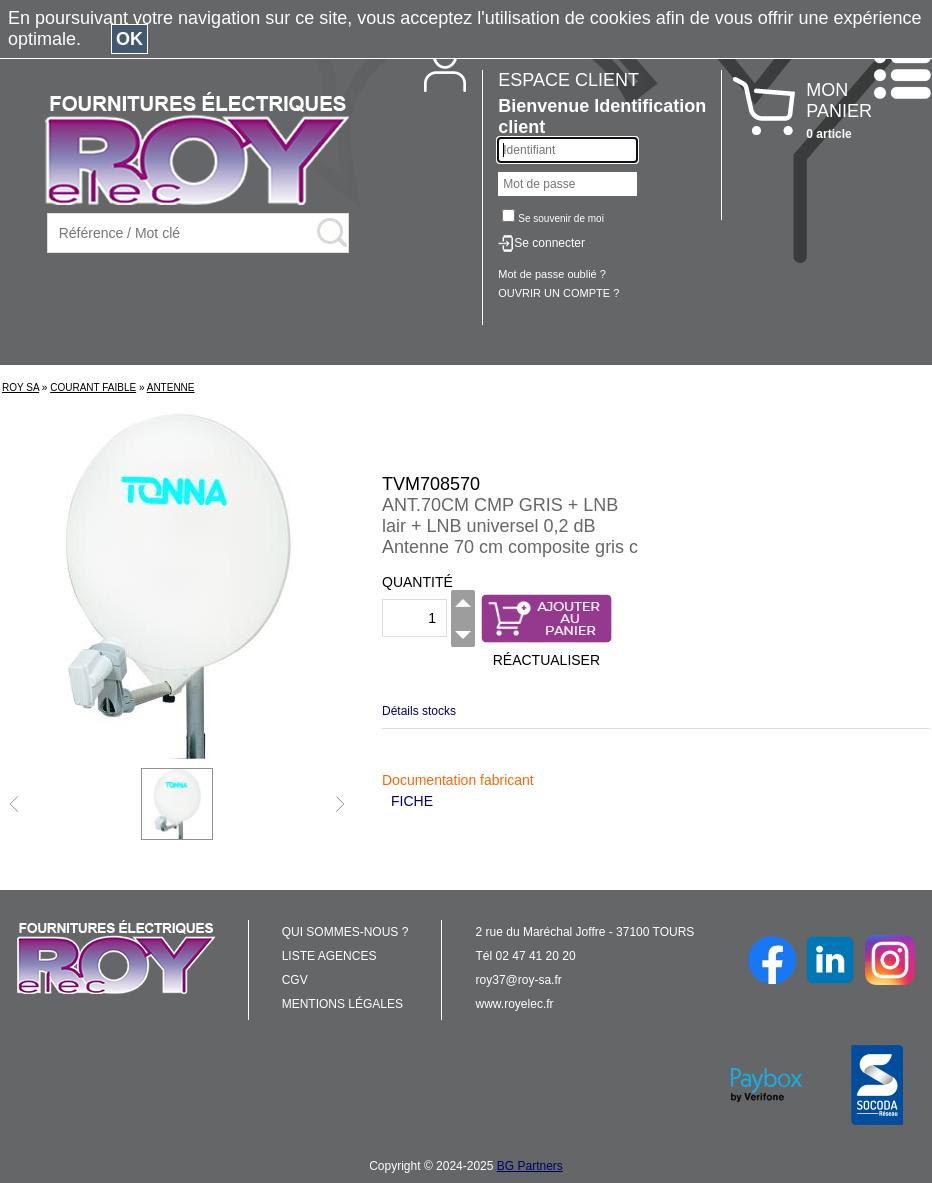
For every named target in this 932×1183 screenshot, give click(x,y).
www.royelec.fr (515, 1004)
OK (129, 39)
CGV (295, 980)
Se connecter (549, 243)
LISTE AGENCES (329, 956)
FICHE (412, 801)
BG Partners (530, 1166)
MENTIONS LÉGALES (342, 1004)
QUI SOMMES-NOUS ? (345, 932)
